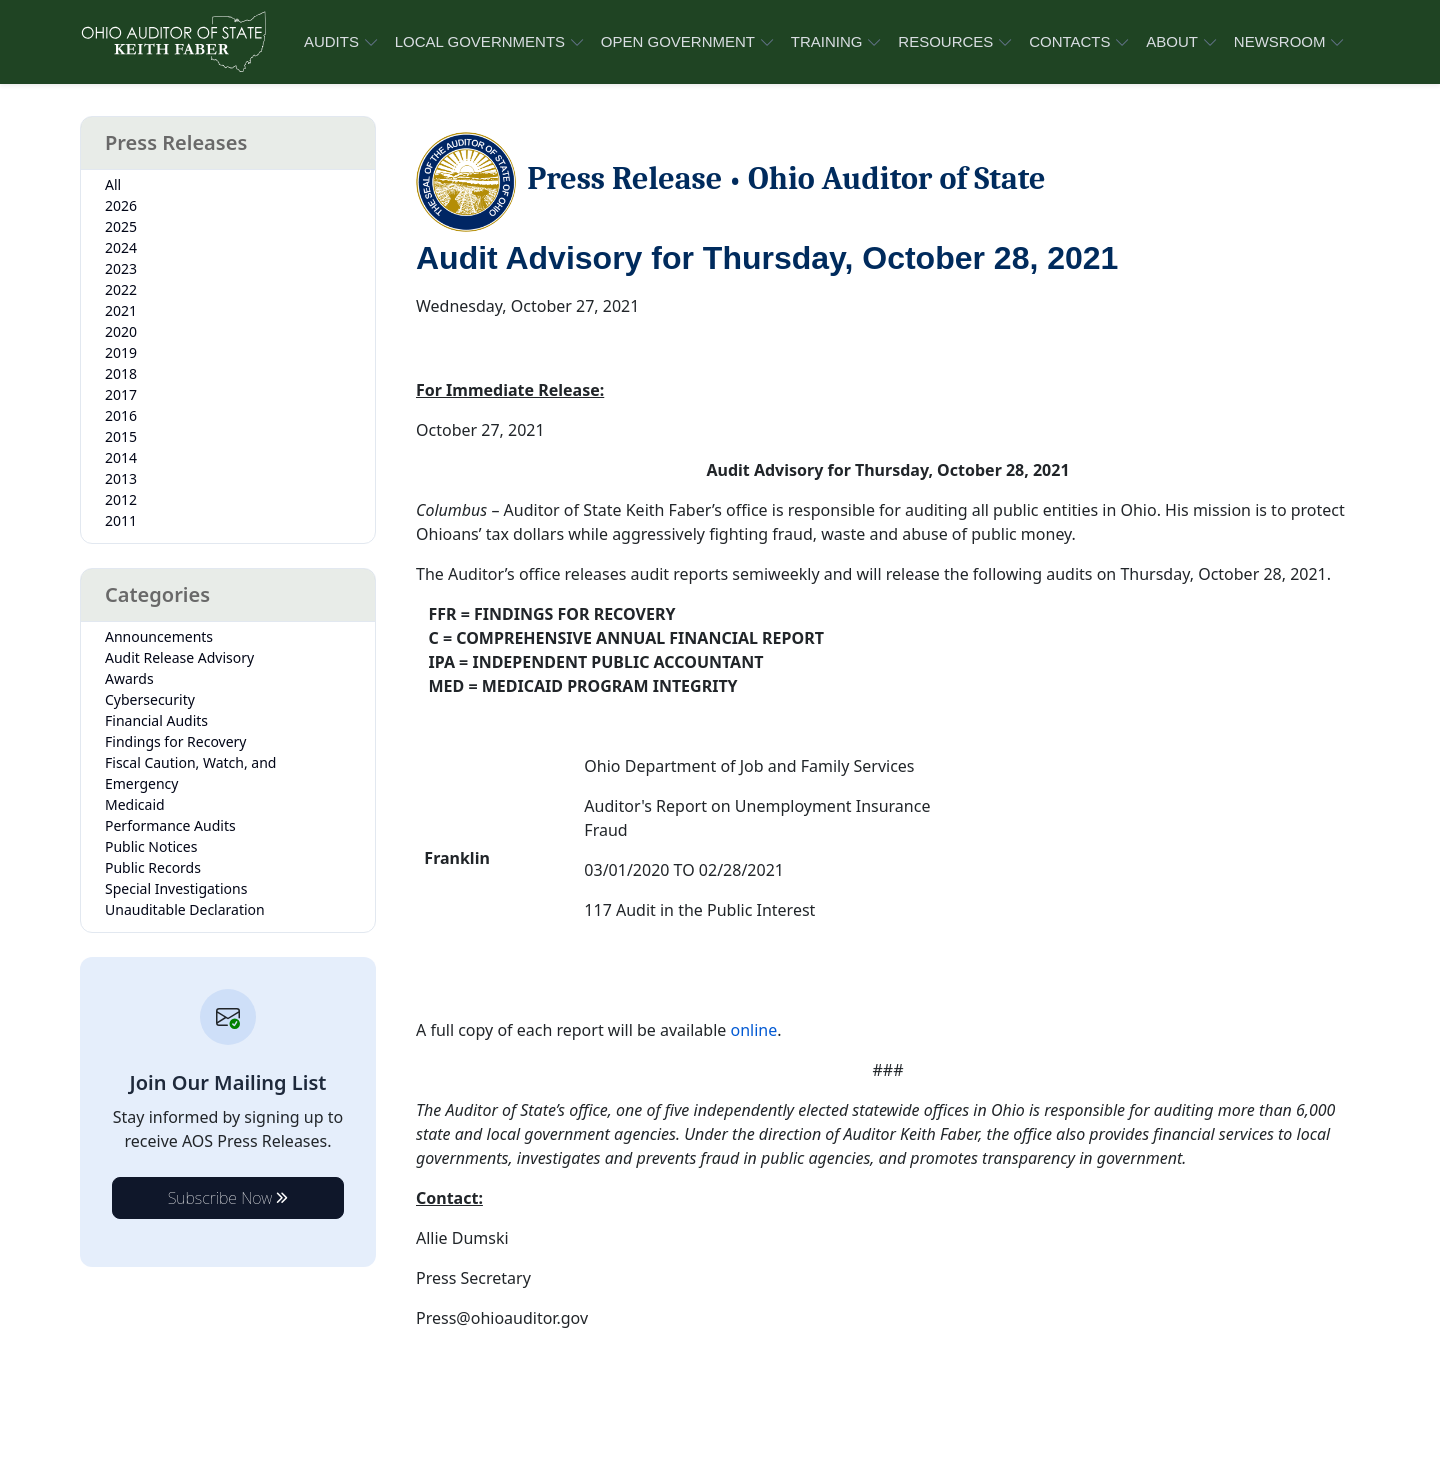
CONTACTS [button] (1069, 41)
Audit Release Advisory (179, 657)
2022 (121, 289)
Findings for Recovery (176, 741)
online (753, 1030)
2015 (121, 436)
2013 (121, 478)
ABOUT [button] (1172, 41)
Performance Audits (170, 825)
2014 (121, 457)
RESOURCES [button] (945, 41)
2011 (121, 520)
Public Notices (151, 846)
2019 (121, 352)
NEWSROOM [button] (1280, 41)
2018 (121, 373)
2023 (121, 268)
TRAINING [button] (827, 41)
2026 (121, 205)
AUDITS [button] (331, 41)
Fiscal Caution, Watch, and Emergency (190, 773)
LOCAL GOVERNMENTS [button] (480, 41)
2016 (121, 415)
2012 (121, 499)
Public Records (153, 867)
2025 (121, 226)
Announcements (159, 636)
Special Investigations (176, 888)
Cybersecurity (150, 699)
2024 (121, 247)
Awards (129, 678)
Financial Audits (156, 720)
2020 (121, 331)
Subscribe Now (228, 1198)
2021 (121, 310)
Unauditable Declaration (185, 909)
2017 (121, 394)
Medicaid (135, 804)
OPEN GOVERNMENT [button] (678, 41)
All (113, 184)
